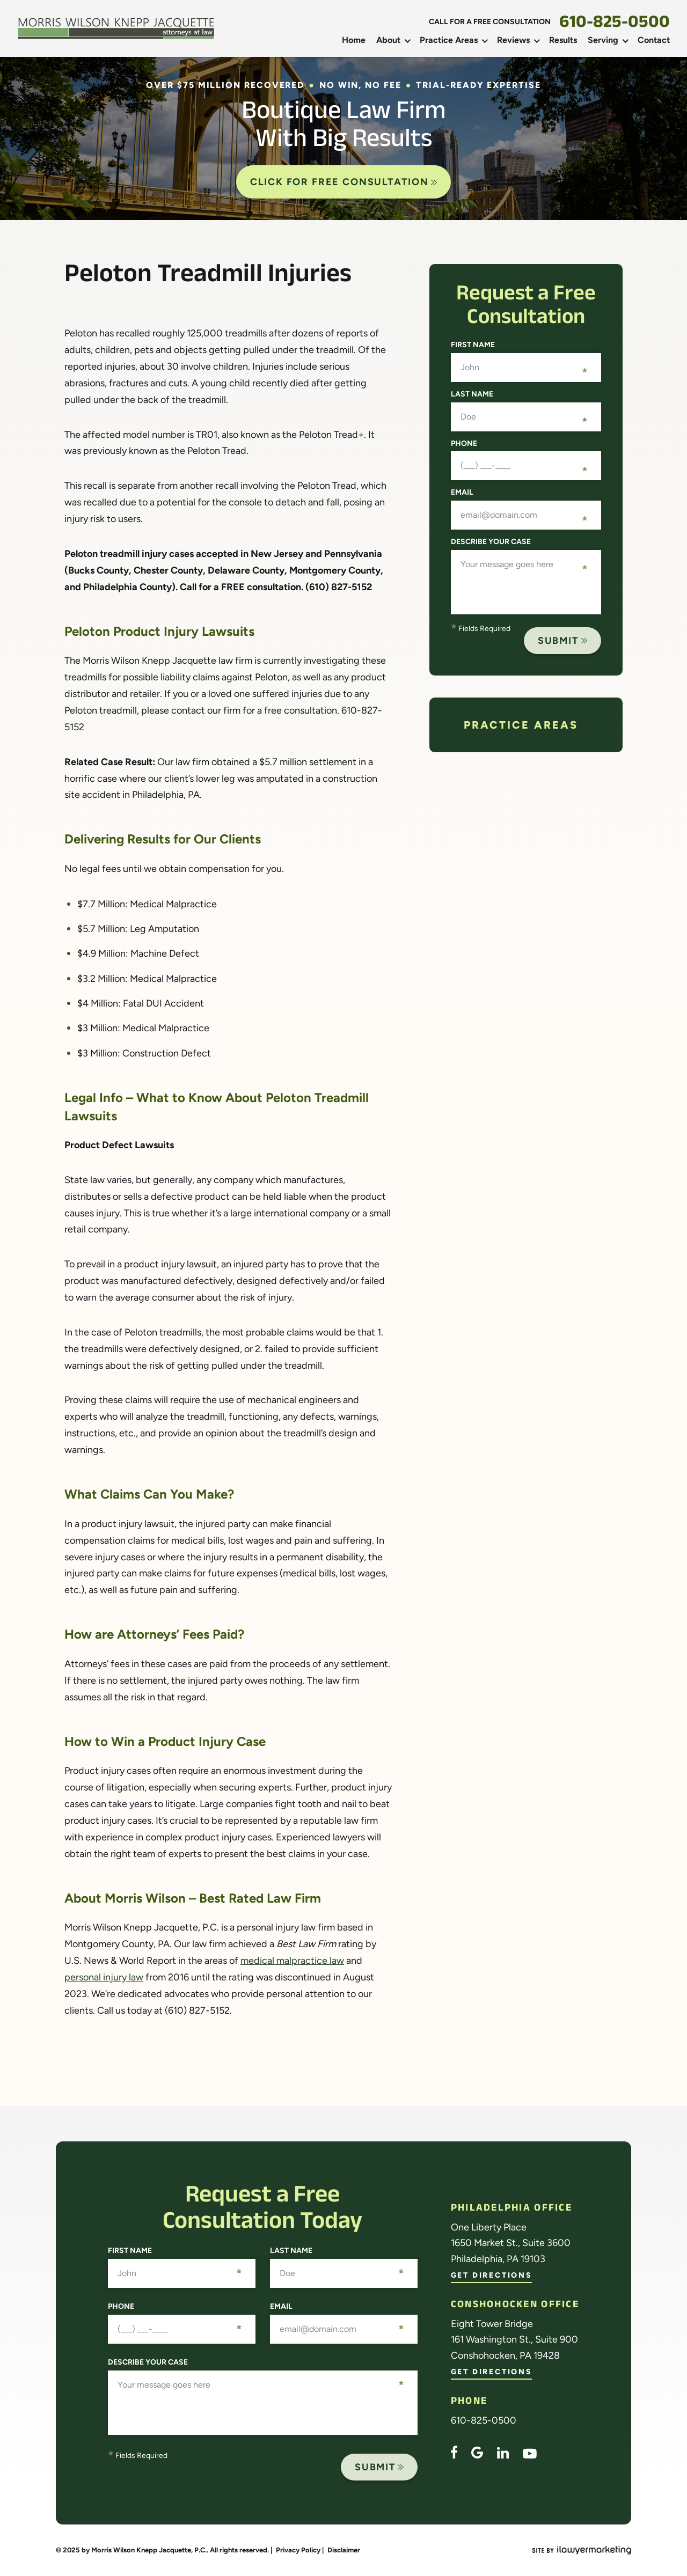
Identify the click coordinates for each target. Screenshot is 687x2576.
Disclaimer (343, 2550)
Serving (603, 40)
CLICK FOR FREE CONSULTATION (343, 182)
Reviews (513, 40)
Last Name (472, 394)
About (388, 40)
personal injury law (103, 1977)
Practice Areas (449, 40)
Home (354, 40)
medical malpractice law (292, 1960)
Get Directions (491, 2276)
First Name (473, 345)
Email (462, 492)
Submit (558, 641)
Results (563, 40)
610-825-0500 (614, 24)
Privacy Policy (298, 2550)
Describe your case (491, 542)
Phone (464, 443)
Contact (654, 40)
